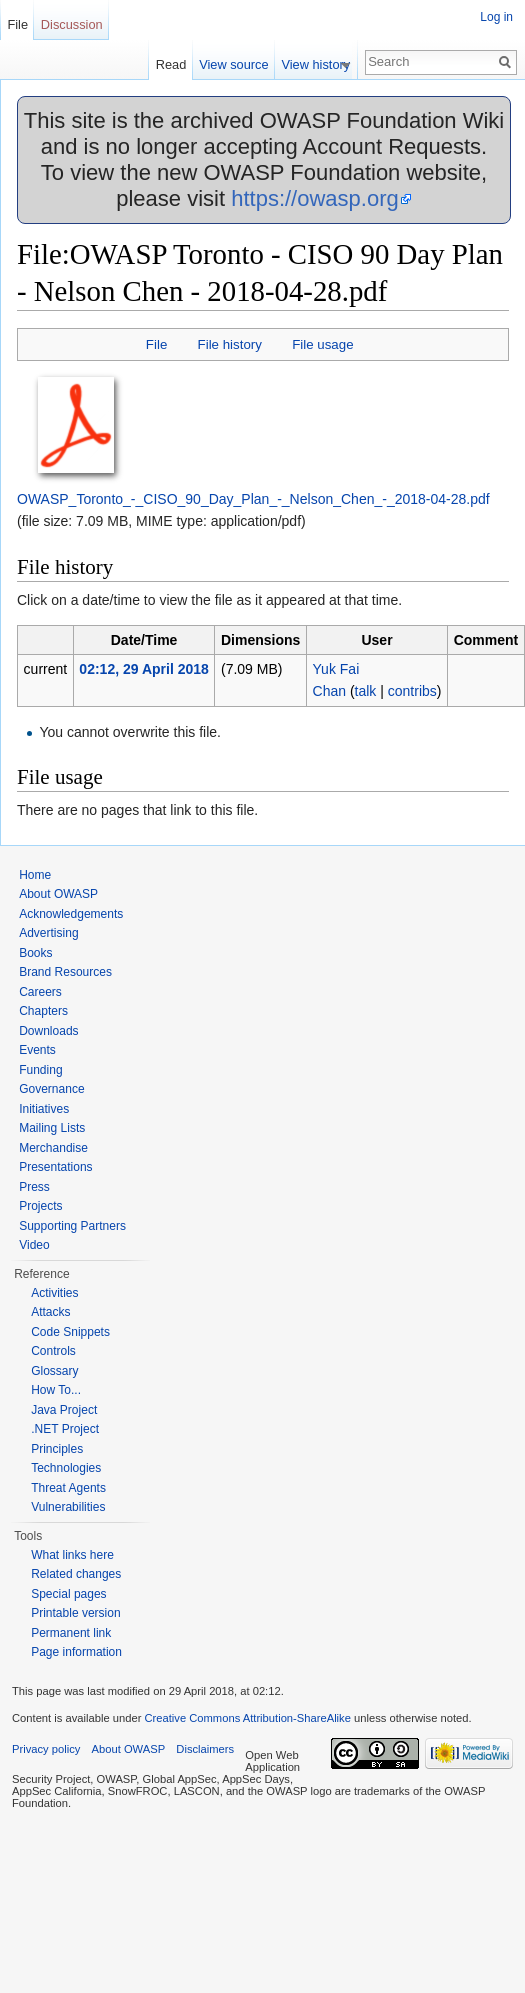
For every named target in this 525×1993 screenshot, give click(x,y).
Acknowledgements (71, 914)
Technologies (66, 1468)
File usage (322, 344)
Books (35, 953)
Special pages (68, 1594)
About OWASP (58, 894)
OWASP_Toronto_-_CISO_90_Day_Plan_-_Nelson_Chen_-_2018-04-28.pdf (253, 499)
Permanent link (71, 1633)
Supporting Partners (72, 1226)
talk (366, 691)
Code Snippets (70, 1332)
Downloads (48, 1031)
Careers (40, 992)
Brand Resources (65, 972)
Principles (57, 1449)
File (156, 344)
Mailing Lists (52, 1128)
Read (178, 64)
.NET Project (65, 1429)
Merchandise (53, 1148)
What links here (72, 1555)
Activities (54, 1293)
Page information (76, 1652)
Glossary (54, 1371)
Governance (51, 1089)
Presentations (55, 1167)
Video (34, 1245)
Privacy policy (46, 1749)
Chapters (43, 1011)
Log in (496, 17)
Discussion (72, 24)
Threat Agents (68, 1488)
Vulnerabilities (68, 1507)
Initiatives (44, 1109)
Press (34, 1187)
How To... (56, 1390)
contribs (412, 691)
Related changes (76, 1574)
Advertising (48, 933)
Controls (53, 1351)
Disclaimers (205, 1749)
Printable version (75, 1613)
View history (323, 64)
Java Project (64, 1410)
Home (35, 875)
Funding (40, 1070)
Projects (40, 1206)
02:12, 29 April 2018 (143, 669)
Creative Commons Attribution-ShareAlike (247, 1718)
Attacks (50, 1312)
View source (241, 64)
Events (37, 1050)
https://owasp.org (315, 198)
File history (230, 344)
